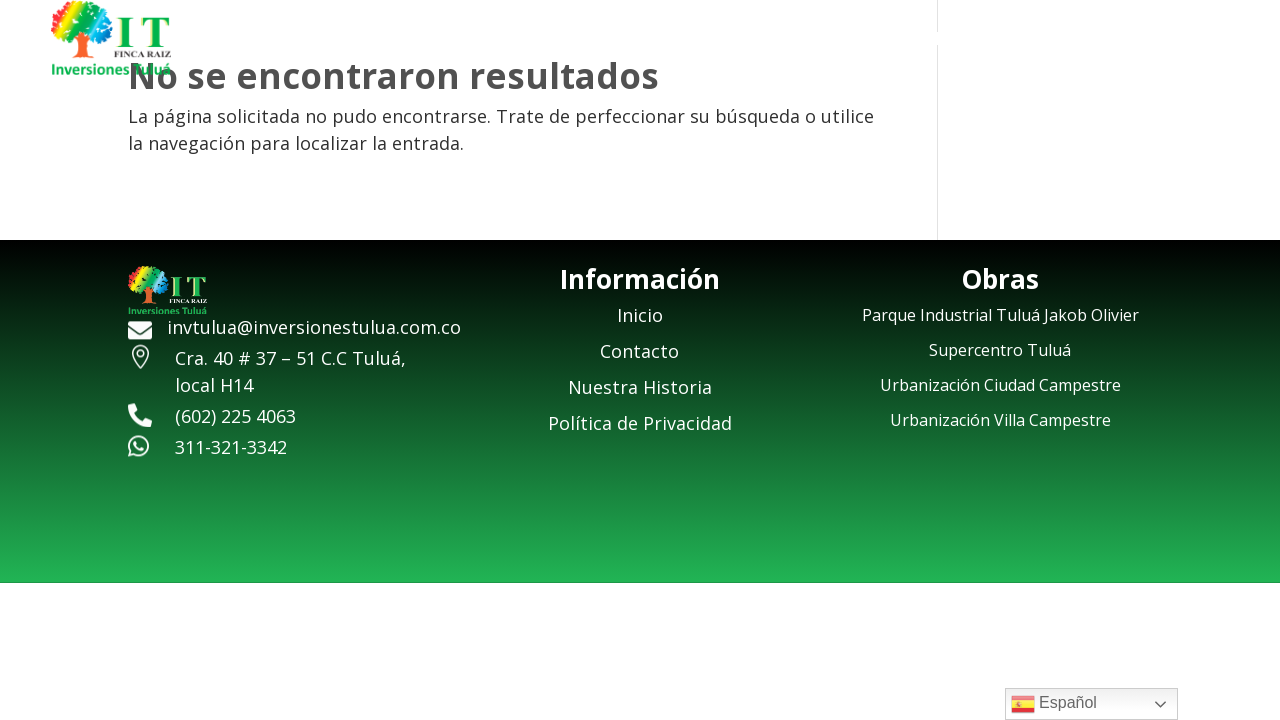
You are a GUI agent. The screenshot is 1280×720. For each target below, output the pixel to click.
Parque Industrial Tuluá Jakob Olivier (1000, 315)
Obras (1125, 40)
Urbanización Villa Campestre (1000, 420)
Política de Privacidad (640, 423)
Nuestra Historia (1001, 40)
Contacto (1236, 40)
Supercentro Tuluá (1000, 350)
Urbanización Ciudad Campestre (1000, 385)
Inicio (879, 40)
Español (1054, 704)
